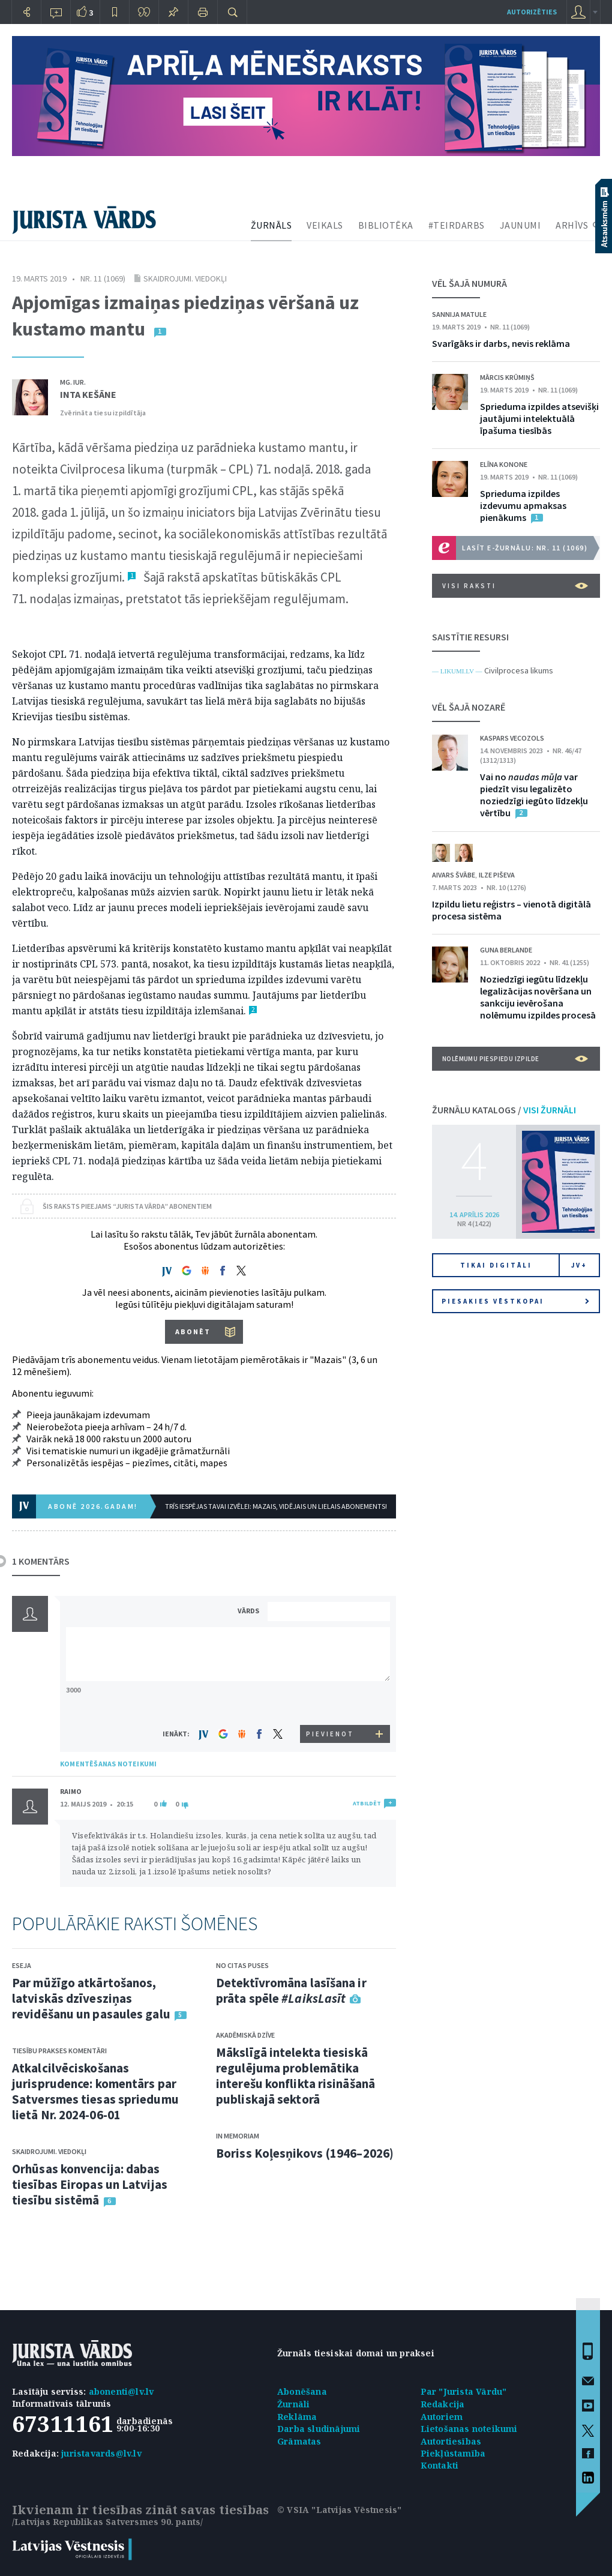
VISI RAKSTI (515, 586)
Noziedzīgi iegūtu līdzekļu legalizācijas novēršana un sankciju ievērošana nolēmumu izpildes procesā (538, 997)
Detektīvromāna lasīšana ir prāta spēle (291, 1990)
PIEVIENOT (330, 1734)
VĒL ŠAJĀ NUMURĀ (469, 283)
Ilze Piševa (497, 874)
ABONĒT (193, 1331)
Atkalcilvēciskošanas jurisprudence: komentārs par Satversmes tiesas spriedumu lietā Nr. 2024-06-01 (95, 2091)
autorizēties (532, 11)
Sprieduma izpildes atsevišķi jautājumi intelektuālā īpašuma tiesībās (539, 418)
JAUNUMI (520, 225)
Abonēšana (302, 2391)
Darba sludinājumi (318, 2428)
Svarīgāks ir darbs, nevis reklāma (501, 343)
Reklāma (297, 2416)
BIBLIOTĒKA (385, 225)
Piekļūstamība (453, 2453)
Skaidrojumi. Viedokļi (185, 278)
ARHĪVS (572, 225)
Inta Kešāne (88, 394)
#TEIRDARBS (456, 225)
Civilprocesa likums (518, 670)
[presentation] (330, 1702)
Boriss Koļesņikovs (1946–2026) (305, 2153)
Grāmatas (299, 2441)
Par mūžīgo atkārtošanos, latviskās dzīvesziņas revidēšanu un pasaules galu (91, 1998)
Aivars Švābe (453, 874)
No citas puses (242, 1965)
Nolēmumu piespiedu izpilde (515, 1059)
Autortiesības (451, 2441)
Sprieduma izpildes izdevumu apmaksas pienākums (523, 505)
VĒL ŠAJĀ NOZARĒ (468, 707)
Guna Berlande (506, 949)
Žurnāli (293, 2404)
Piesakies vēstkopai (515, 1301)
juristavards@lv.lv (101, 2453)
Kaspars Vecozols (512, 737)
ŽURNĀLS (271, 225)
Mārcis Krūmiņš (507, 377)
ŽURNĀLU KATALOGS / (504, 1110)
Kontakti (440, 2465)
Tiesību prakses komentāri (59, 2050)
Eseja (21, 1965)
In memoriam (237, 2135)
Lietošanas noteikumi (469, 2428)
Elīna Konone (503, 464)
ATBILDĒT (367, 1803)
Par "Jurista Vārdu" (464, 2391)
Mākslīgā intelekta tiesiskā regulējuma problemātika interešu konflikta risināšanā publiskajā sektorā (295, 2075)
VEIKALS (325, 225)
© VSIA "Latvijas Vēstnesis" (339, 2509)
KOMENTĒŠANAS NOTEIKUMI (108, 1763)
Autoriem (442, 2416)
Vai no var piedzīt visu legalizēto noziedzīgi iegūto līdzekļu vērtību (534, 795)
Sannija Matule (459, 314)
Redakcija (443, 2404)
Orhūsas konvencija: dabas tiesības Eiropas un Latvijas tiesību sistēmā (89, 2184)
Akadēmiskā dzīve (245, 2034)
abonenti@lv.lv (121, 2391)
